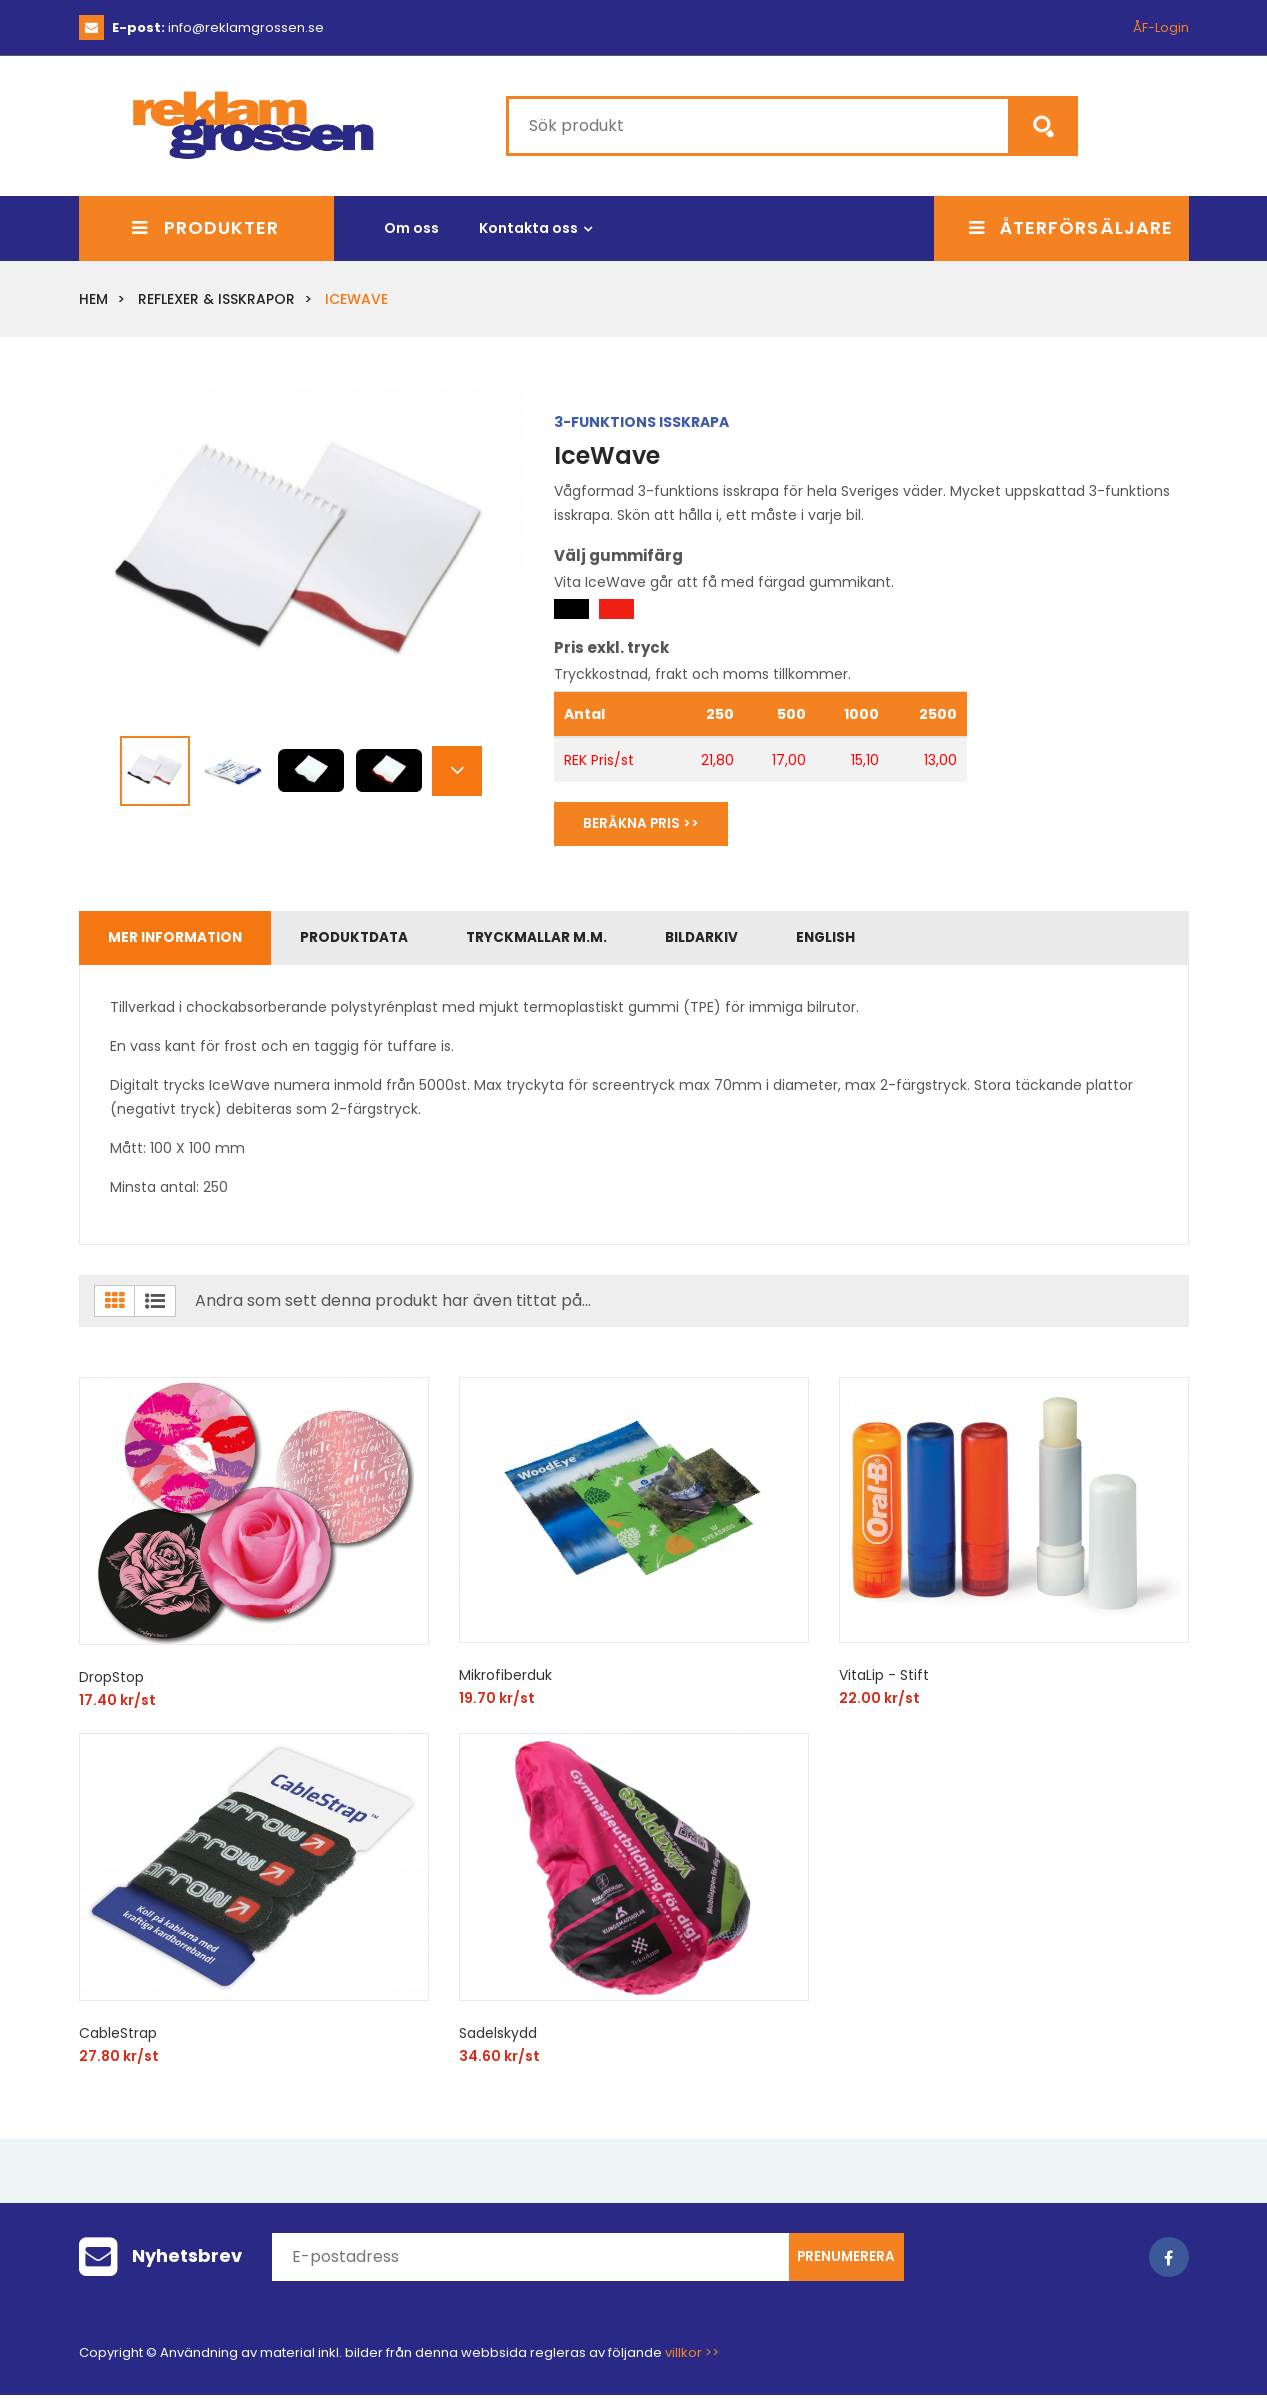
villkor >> (692, 2359)
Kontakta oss (528, 225)
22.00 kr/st (879, 1705)
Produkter (205, 225)
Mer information (182, 941)
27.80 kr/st (119, 2063)
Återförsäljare (1071, 225)
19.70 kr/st (497, 1705)
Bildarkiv (752, 941)
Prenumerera (846, 2264)
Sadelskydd (498, 2040)
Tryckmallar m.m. (574, 941)
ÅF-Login (1161, 27)
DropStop (111, 1684)
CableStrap (118, 2040)
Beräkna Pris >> (648, 822)
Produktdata (377, 941)
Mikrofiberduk (505, 1682)
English (890, 941)
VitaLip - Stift (884, 1682)
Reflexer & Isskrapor (216, 296)
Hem (93, 296)
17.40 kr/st (117, 1707)
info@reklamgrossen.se (218, 27)
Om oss (411, 225)
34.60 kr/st (499, 2063)
